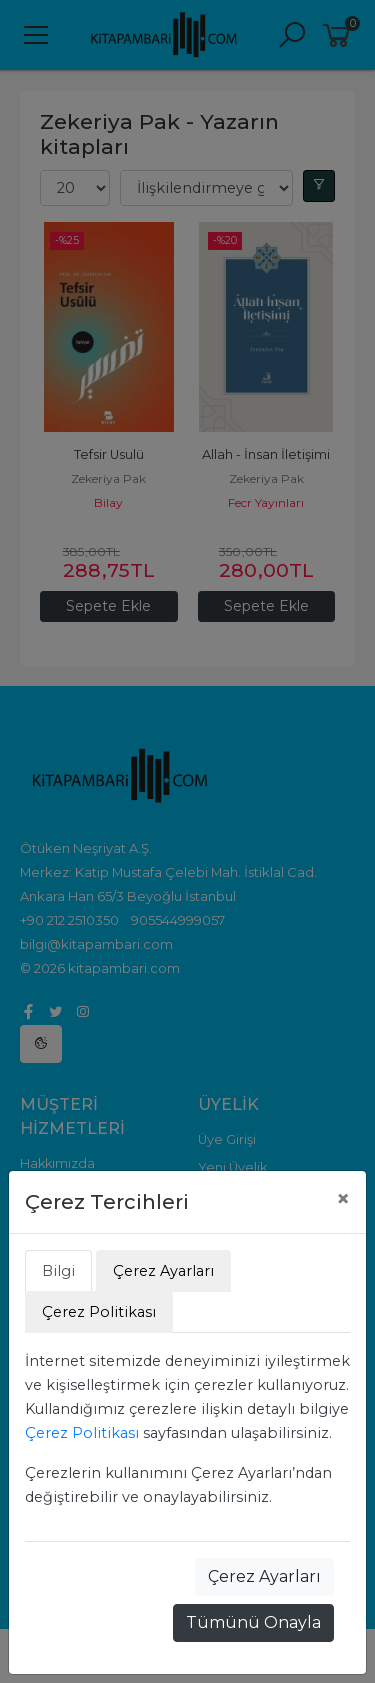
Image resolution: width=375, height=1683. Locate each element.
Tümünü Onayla (253, 1622)
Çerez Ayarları (264, 1576)
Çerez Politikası (82, 1433)
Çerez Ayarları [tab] (163, 1271)
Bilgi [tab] (58, 1271)
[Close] (343, 1199)
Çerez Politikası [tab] (99, 1312)
